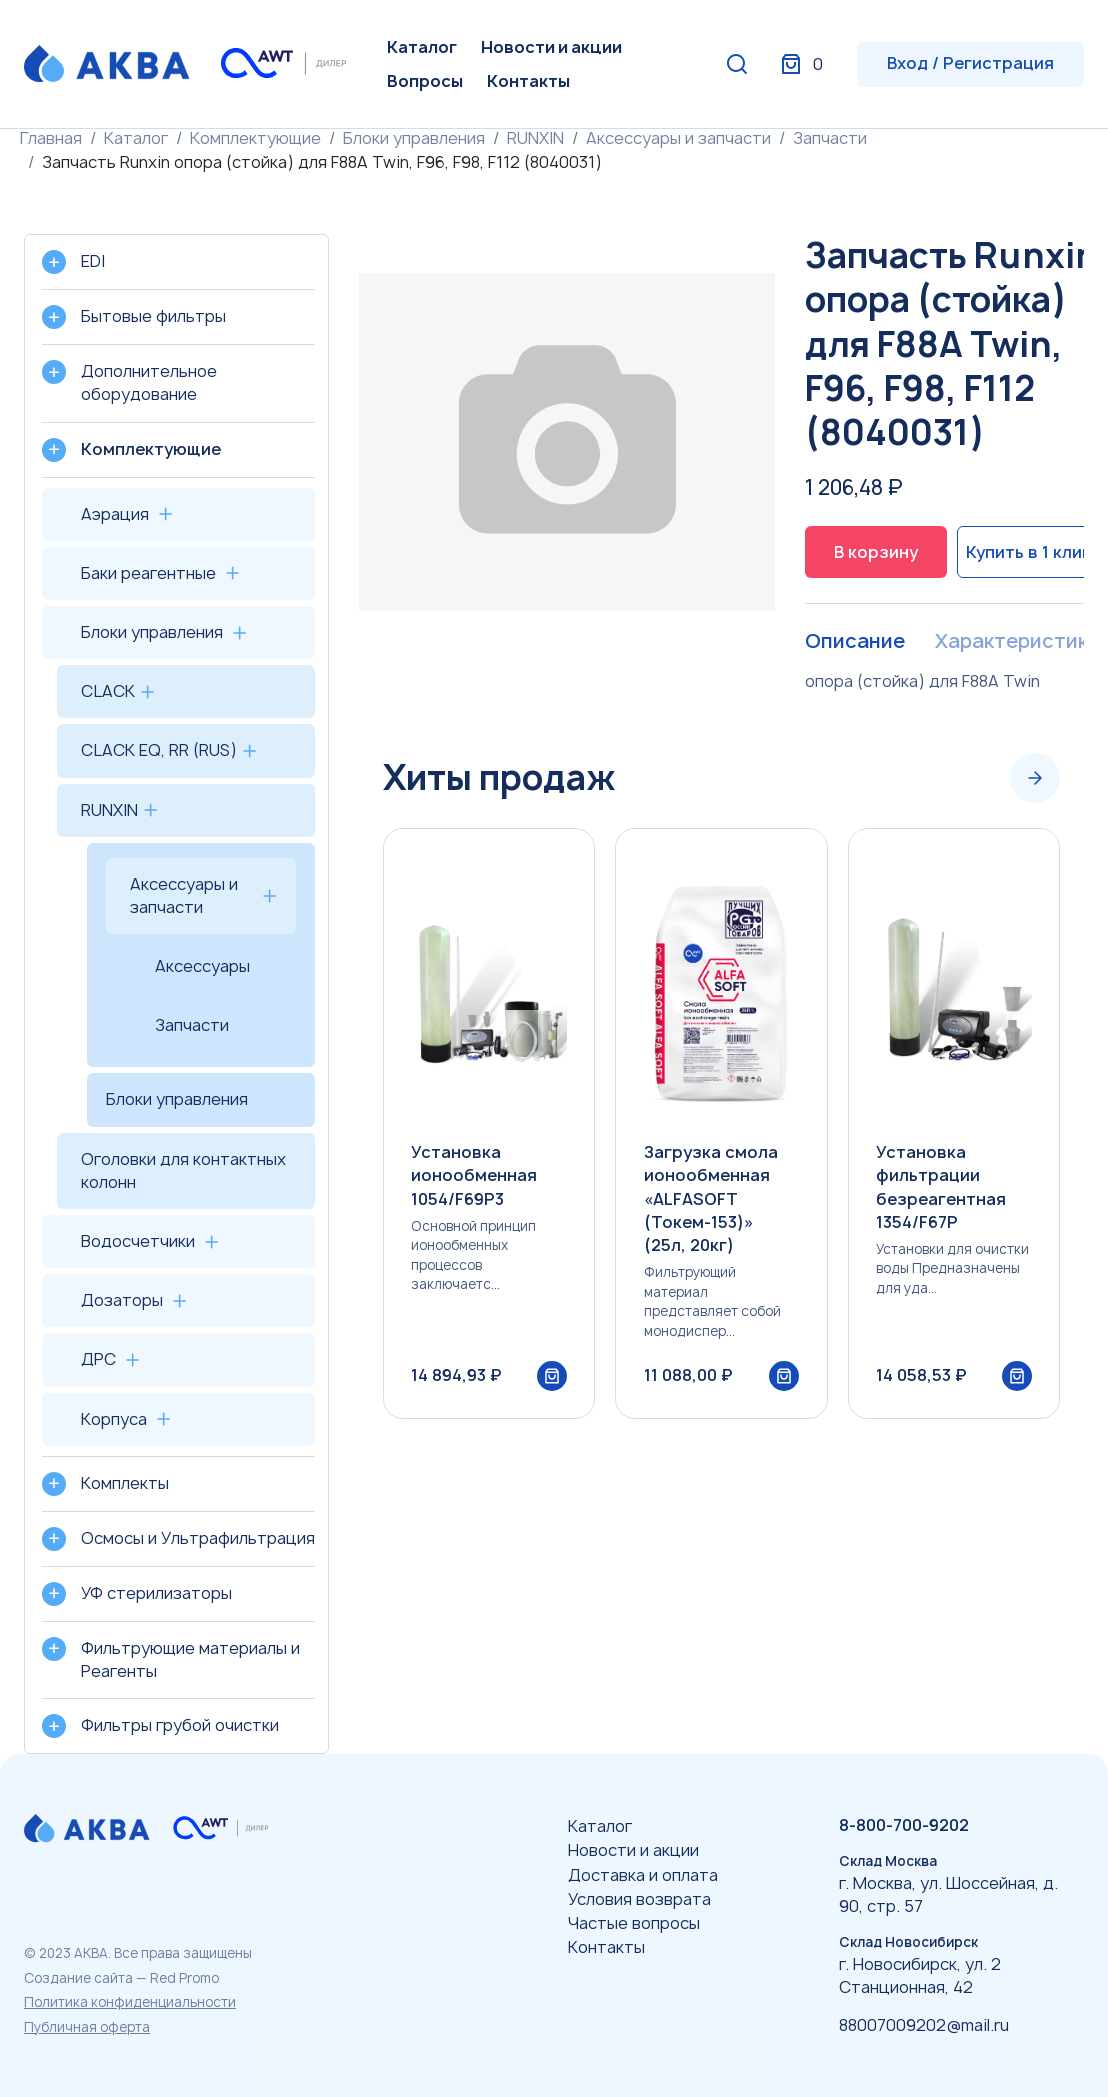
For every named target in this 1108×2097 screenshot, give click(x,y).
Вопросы (425, 81)
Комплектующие (255, 138)
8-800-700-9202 (904, 1825)
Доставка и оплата (643, 1875)
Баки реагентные (148, 573)
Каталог (422, 47)
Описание (854, 642)
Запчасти (830, 138)
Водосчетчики (138, 1241)
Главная (51, 138)
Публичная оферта (87, 2027)
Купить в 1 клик (1027, 552)
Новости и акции (551, 47)
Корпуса (114, 1419)
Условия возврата (639, 1899)
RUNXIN (535, 138)
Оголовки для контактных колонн (183, 1170)
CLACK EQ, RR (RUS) (159, 750)
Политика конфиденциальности (130, 2002)
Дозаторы (122, 1300)
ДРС (98, 1359)
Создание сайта (78, 1978)
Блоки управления (414, 138)
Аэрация (115, 514)
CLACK (108, 691)
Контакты (528, 81)
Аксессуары (202, 966)
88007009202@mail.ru (924, 2025)
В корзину (876, 552)
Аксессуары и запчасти (678, 138)
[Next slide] (1035, 778)
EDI (93, 261)
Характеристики (1016, 642)
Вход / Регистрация (970, 63)
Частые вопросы (634, 1923)
